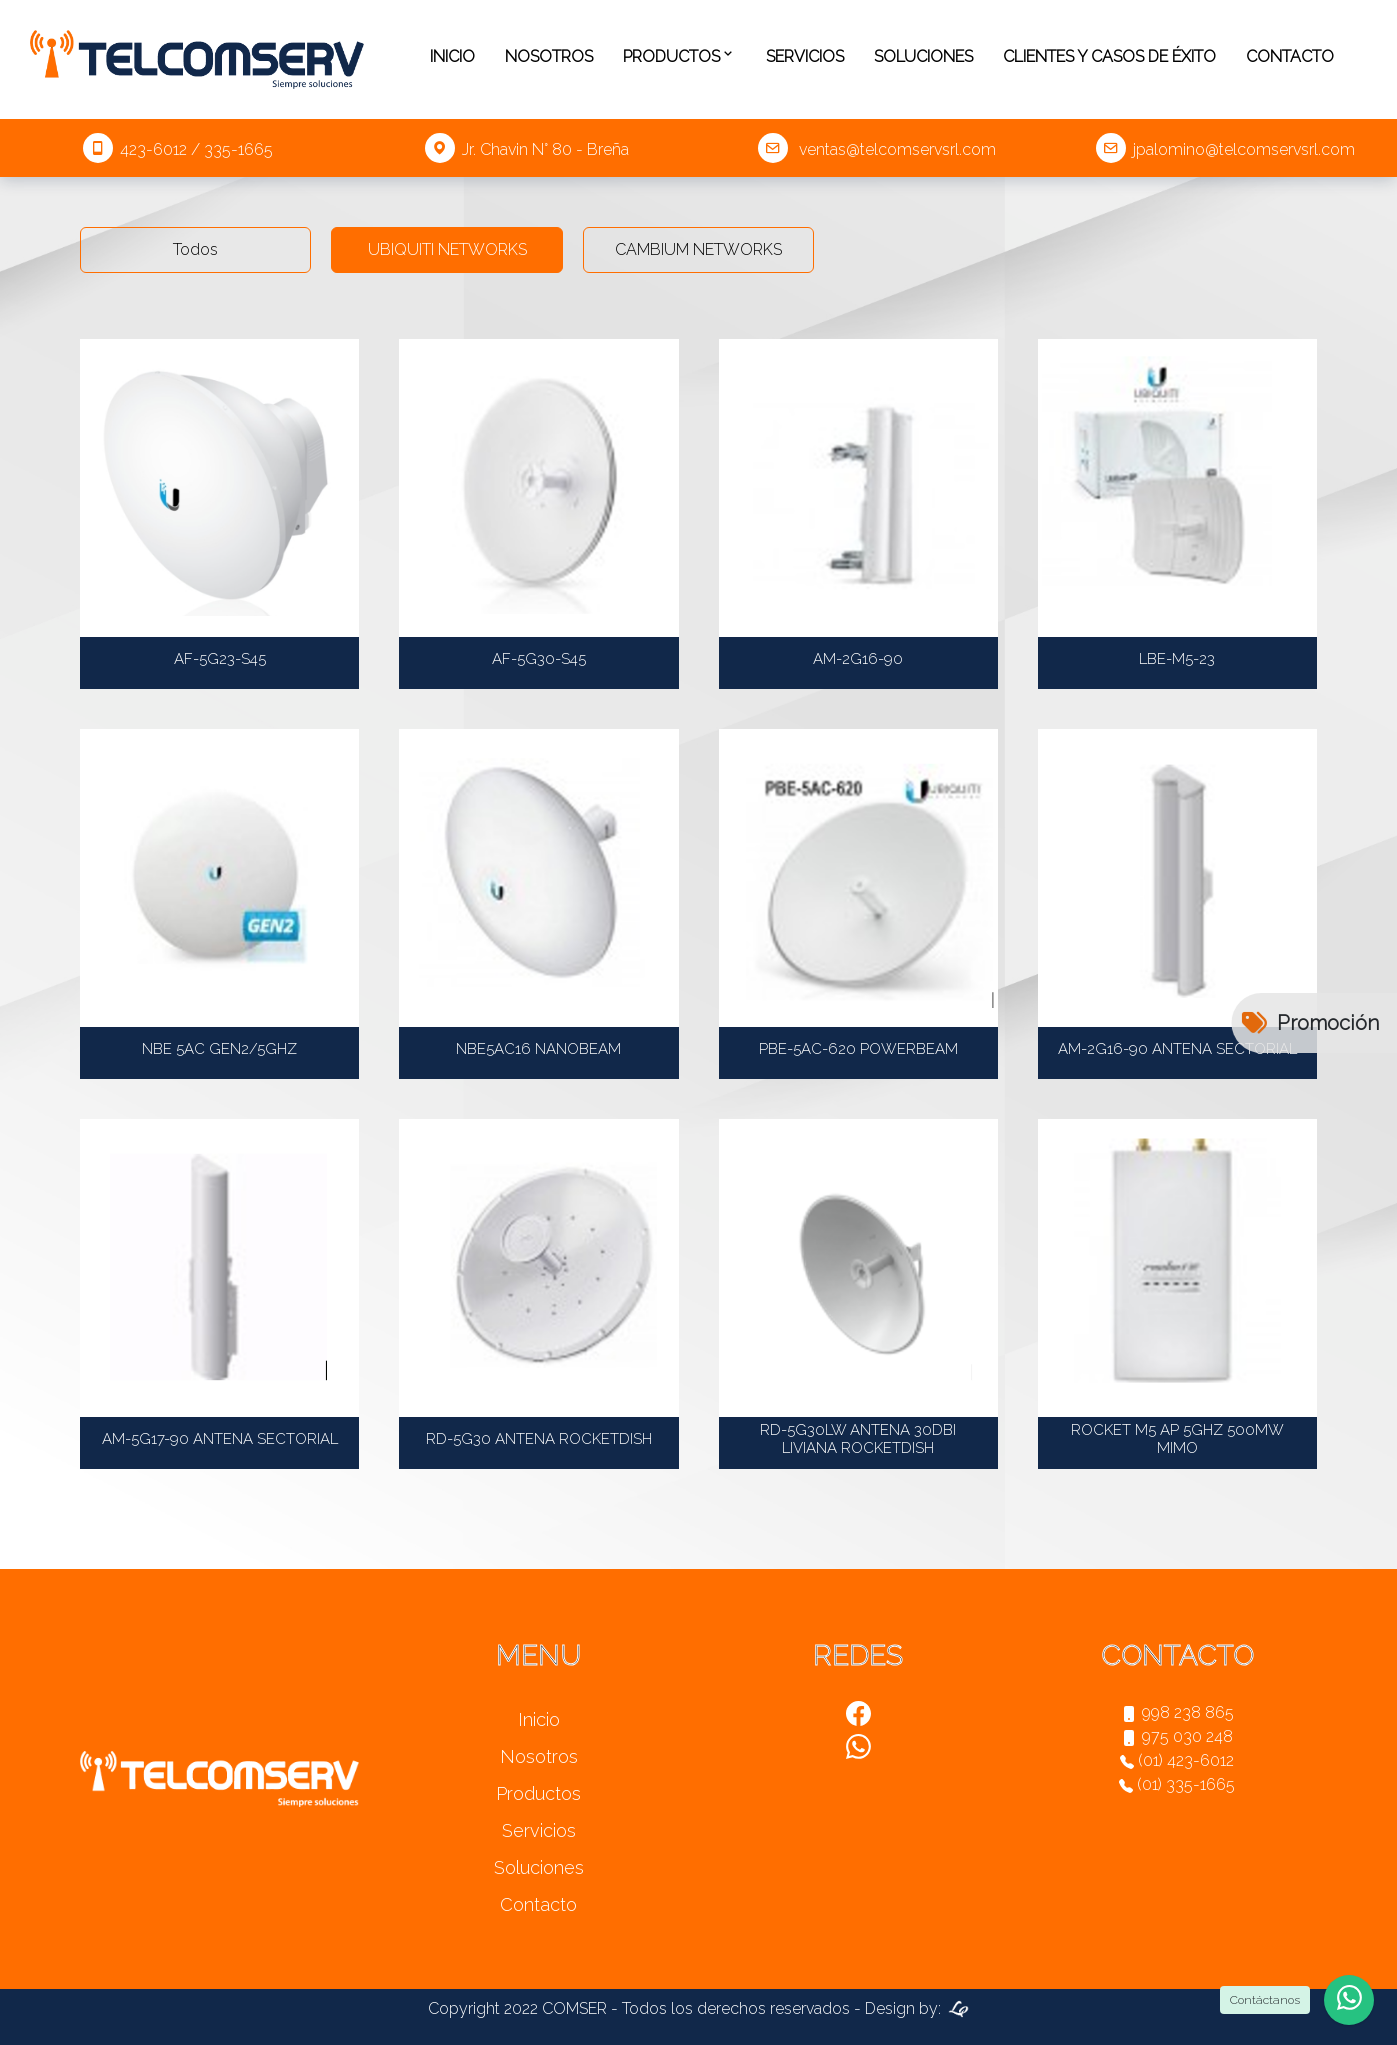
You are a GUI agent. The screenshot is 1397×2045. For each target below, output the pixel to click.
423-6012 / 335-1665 (178, 149)
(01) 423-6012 (1177, 1760)
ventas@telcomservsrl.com (877, 149)
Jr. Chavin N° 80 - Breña (527, 149)
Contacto (1290, 56)
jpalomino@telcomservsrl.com (1225, 149)
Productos (679, 57)
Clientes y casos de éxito (1109, 56)
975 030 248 (1177, 1736)
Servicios (805, 56)
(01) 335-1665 (1177, 1784)
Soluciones (923, 56)
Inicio (452, 56)
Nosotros (549, 56)
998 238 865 (1177, 1712)
